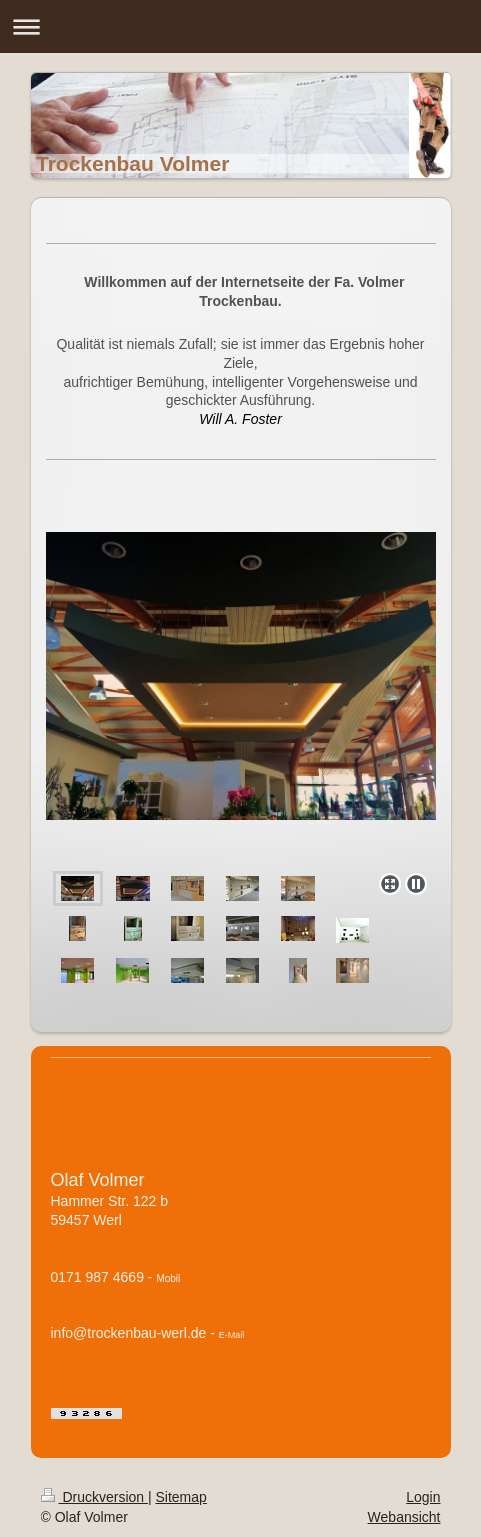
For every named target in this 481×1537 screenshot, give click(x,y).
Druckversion (94, 1497)
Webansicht (404, 1517)
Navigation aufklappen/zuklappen (240, 26)
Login (423, 1497)
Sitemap (181, 1497)
